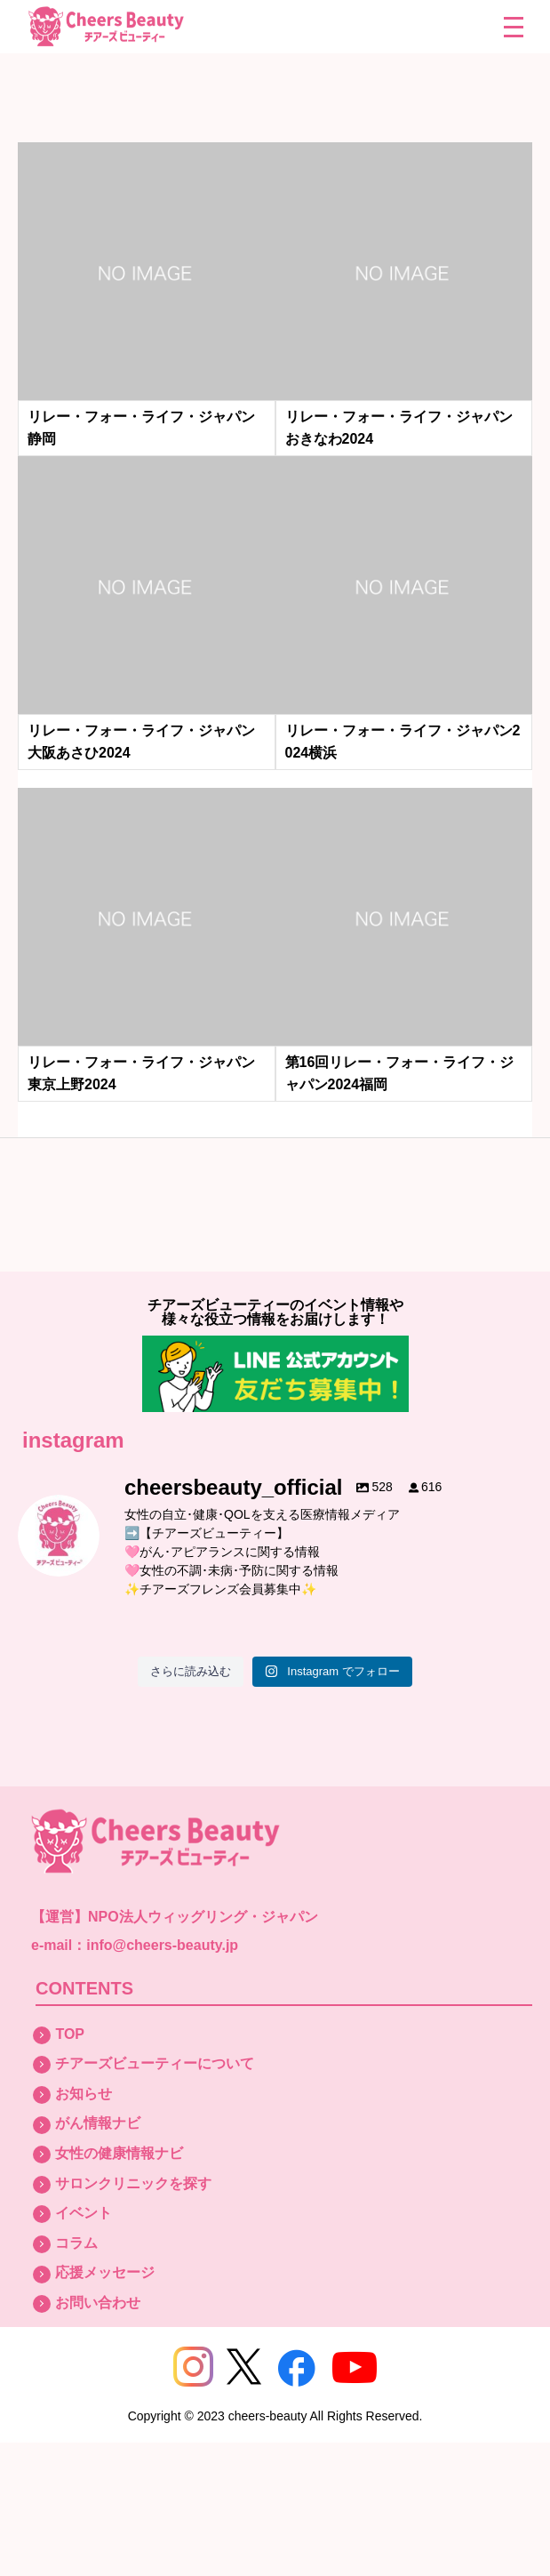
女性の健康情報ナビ (119, 2153)
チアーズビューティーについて (154, 2063)
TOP (69, 2034)
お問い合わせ (97, 2302)
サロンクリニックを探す (133, 2183)
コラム (76, 2243)
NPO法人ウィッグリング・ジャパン (203, 1916)
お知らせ (83, 2093)
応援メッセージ (105, 2272)
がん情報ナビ (97, 2123)
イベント (83, 2212)
